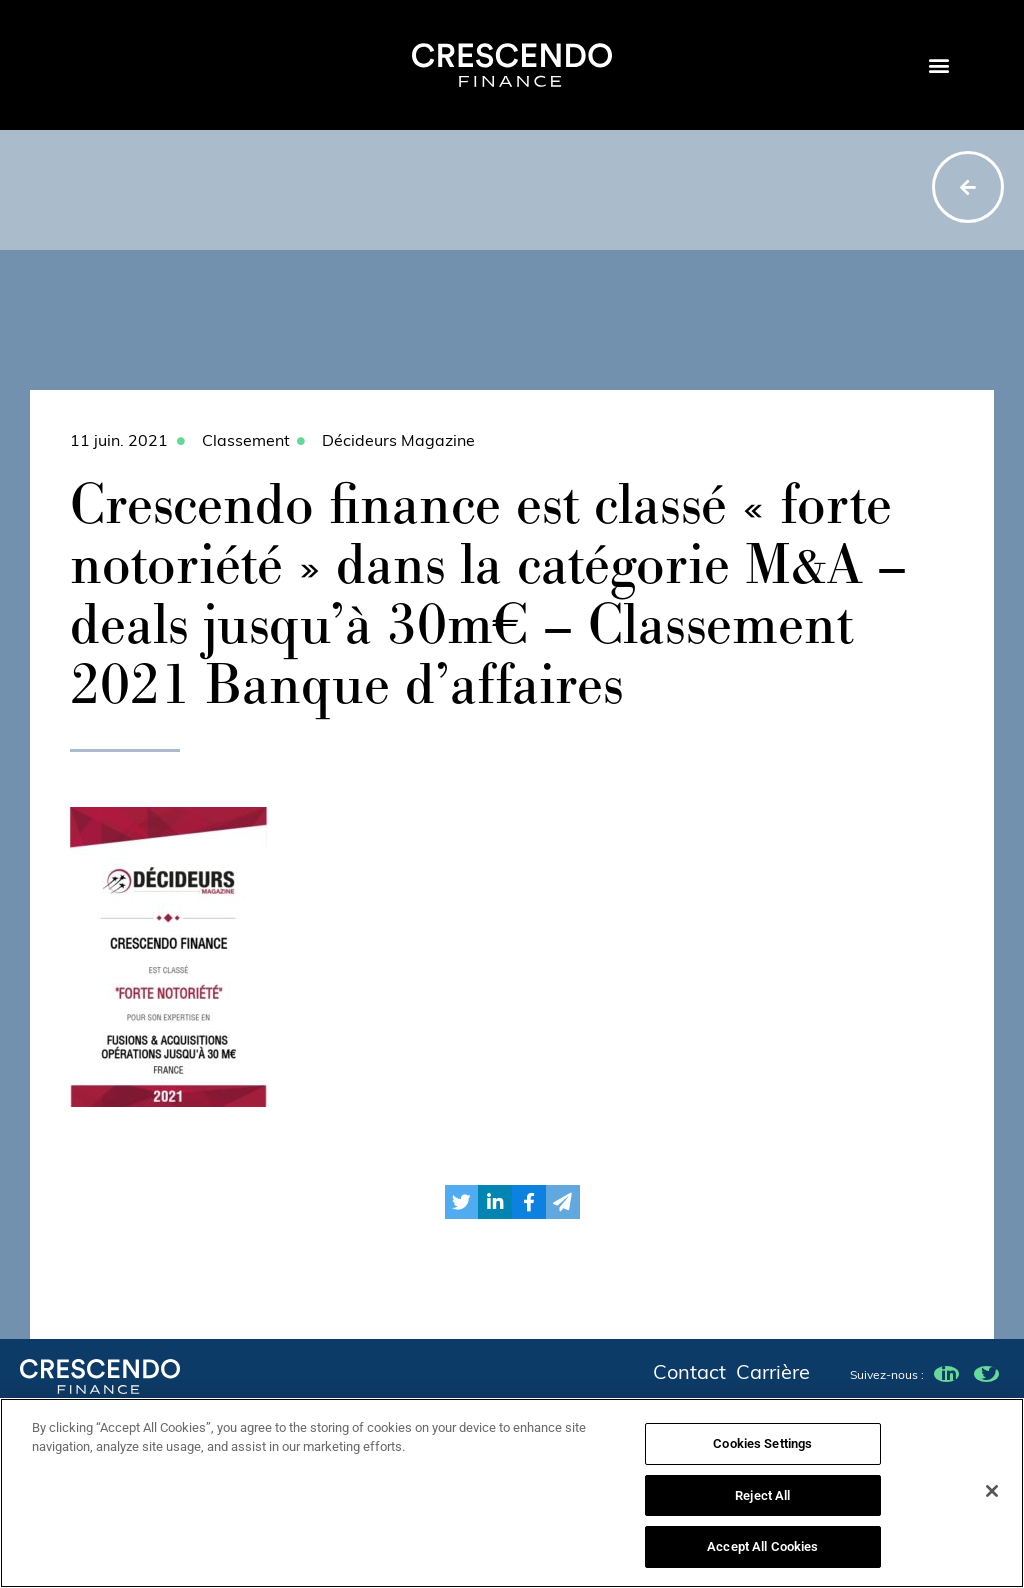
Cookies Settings (762, 1451)
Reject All (762, 1503)
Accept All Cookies (762, 1555)
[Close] (992, 1499)
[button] (938, 65)
